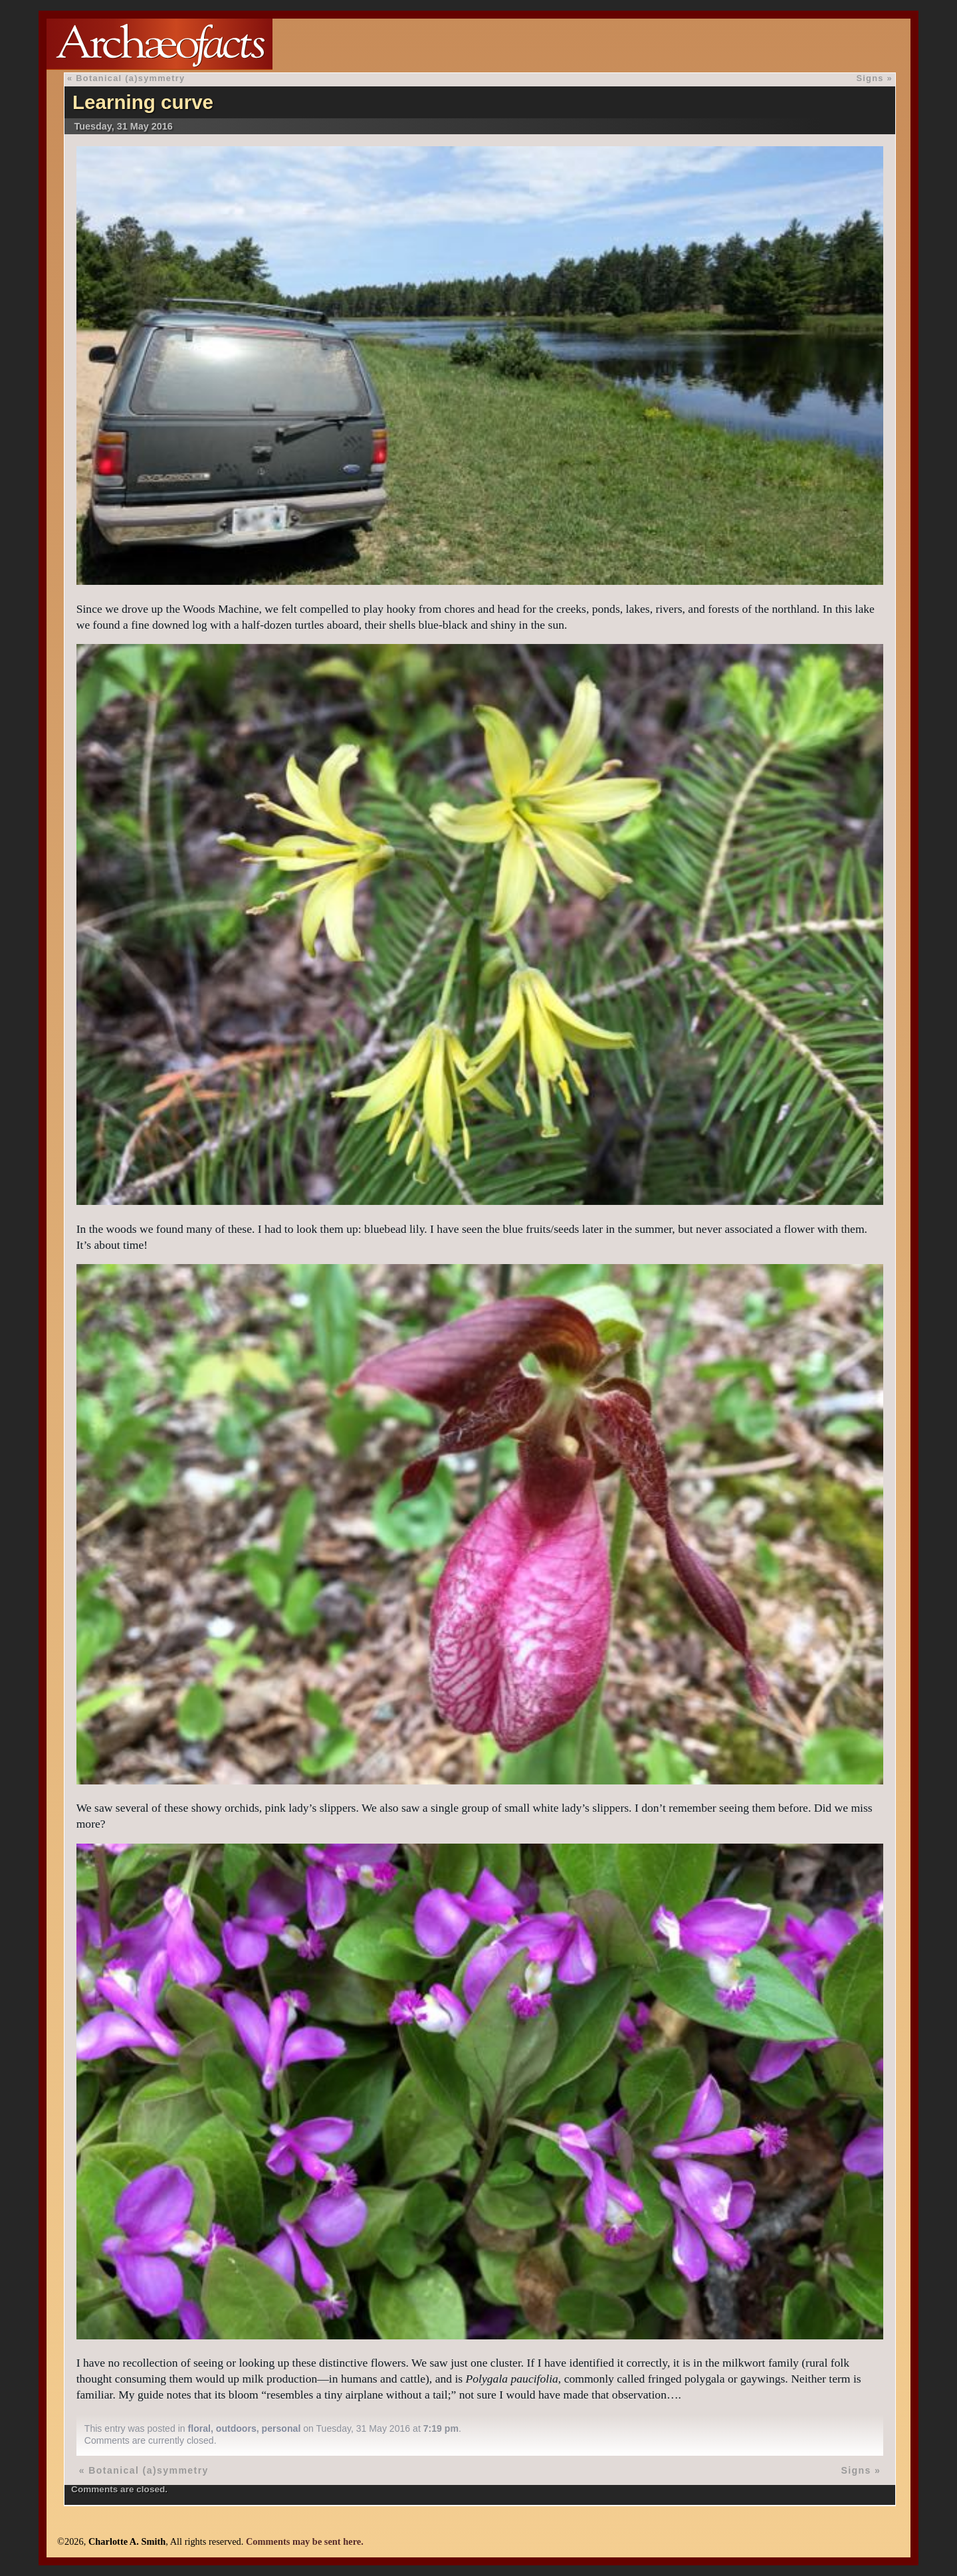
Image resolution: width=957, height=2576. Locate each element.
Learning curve (142, 102)
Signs (869, 78)
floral (199, 2428)
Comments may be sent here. (305, 2541)
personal (281, 2428)
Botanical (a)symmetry (130, 78)
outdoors (236, 2428)
